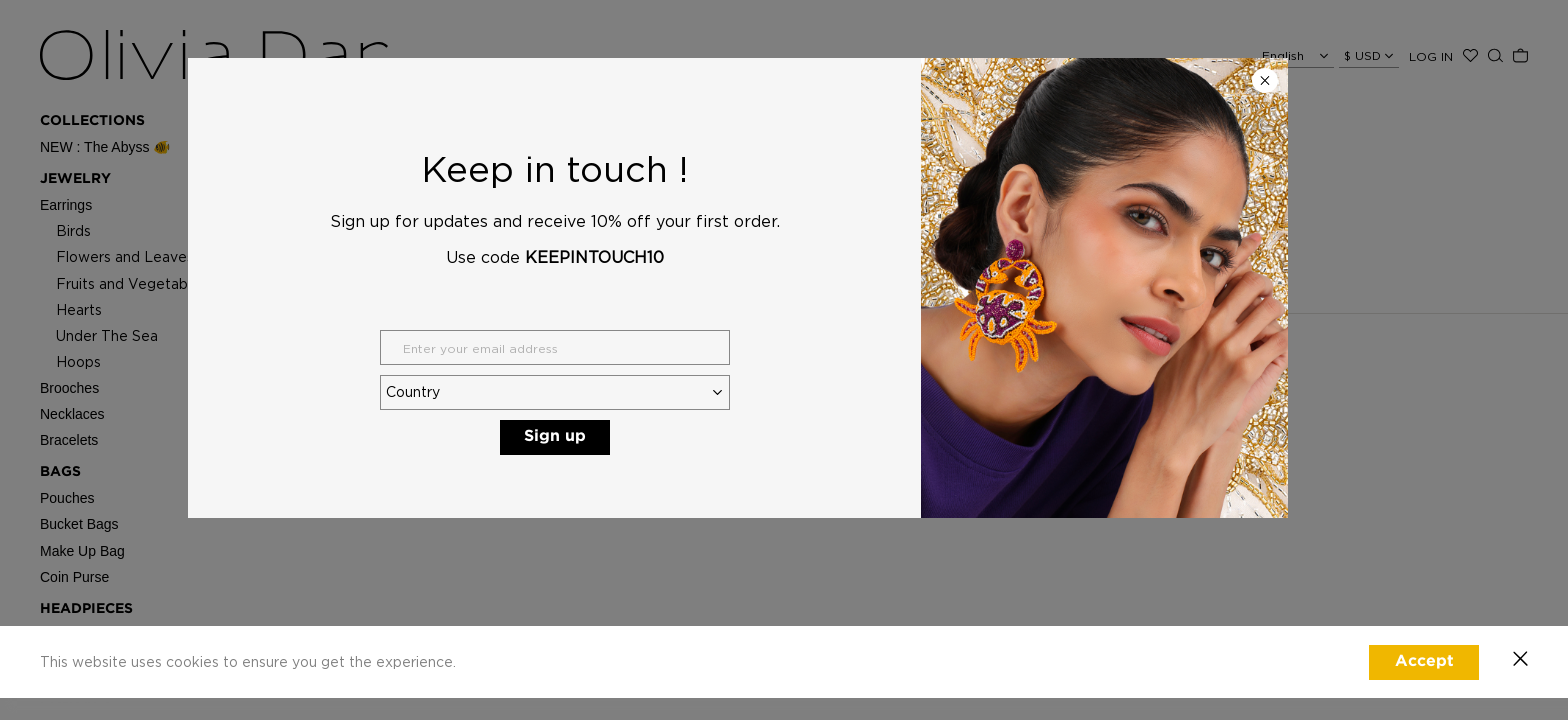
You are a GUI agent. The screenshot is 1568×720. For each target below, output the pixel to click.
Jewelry (75, 179)
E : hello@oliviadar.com (857, 374)
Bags (60, 472)
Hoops (78, 361)
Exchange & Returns (644, 374)
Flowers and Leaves (125, 256)
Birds (73, 230)
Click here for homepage (875, 205)
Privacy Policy (625, 414)
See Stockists (833, 394)
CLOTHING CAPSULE (115, 641)
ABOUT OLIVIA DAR (436, 348)
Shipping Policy (629, 394)
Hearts (79, 309)
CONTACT (824, 348)
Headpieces (86, 609)
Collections (92, 121)
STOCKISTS (81, 673)
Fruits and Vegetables (131, 283)
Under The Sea (107, 335)
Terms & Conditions (641, 434)
